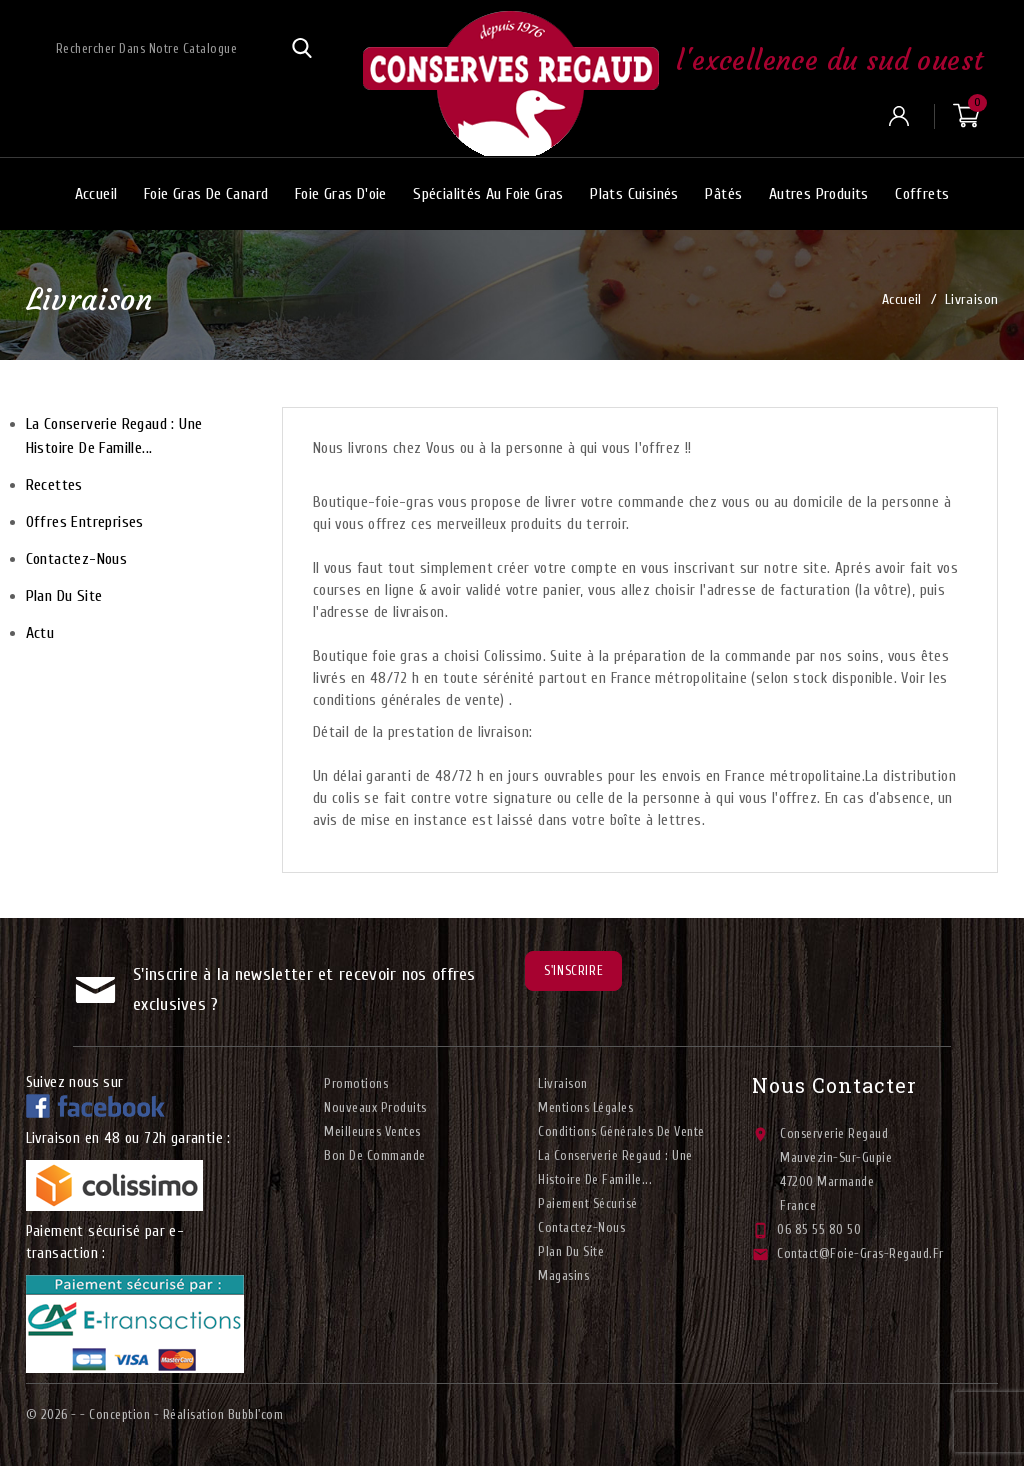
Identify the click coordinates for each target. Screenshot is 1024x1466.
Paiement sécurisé (588, 1203)
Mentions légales (585, 1107)
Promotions (356, 1083)
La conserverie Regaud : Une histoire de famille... (114, 436)
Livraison (563, 1083)
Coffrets (922, 194)
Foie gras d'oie (341, 194)
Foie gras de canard (206, 194)
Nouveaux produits (375, 1107)
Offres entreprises (85, 522)
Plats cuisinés (634, 194)
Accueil (96, 194)
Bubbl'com (256, 1414)
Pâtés (723, 194)
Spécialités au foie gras (488, 194)
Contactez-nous (77, 559)
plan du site (64, 596)
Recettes (54, 485)
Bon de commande (375, 1155)
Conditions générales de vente (621, 1131)
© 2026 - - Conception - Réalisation (127, 1414)
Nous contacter (834, 1085)
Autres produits (819, 194)
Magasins (563, 1275)
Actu (40, 633)
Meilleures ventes (372, 1131)
